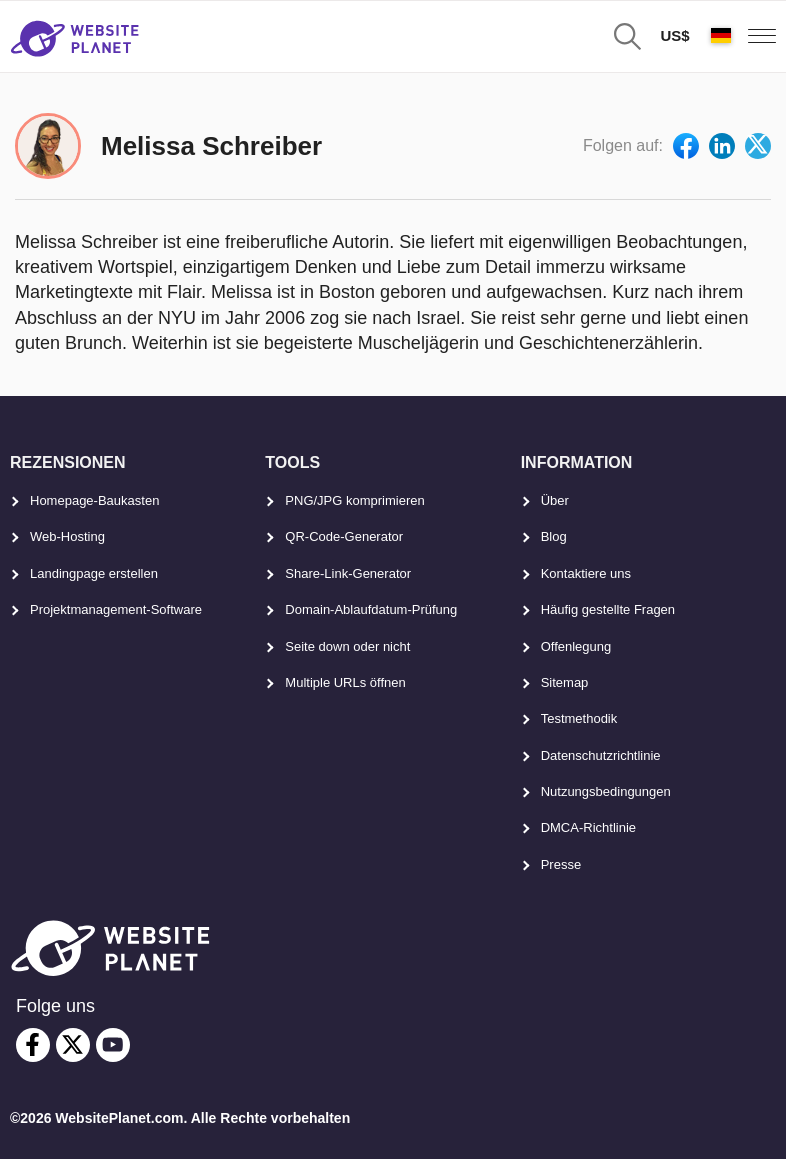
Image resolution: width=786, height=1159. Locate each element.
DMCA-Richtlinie (588, 827)
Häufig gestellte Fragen (608, 609)
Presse (561, 864)
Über (555, 500)
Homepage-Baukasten (94, 500)
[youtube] (113, 1045)
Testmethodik (579, 718)
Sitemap (565, 682)
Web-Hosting (67, 536)
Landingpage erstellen (94, 573)
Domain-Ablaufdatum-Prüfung (371, 609)
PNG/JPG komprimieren (354, 500)
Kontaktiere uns (586, 573)
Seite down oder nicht (347, 646)
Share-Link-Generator (348, 573)
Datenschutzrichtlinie (601, 755)
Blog (554, 536)
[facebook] (33, 1045)
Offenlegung (576, 646)
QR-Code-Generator (344, 536)
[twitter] (73, 1045)
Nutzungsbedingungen (606, 791)
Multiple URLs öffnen (345, 682)
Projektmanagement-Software (116, 609)
